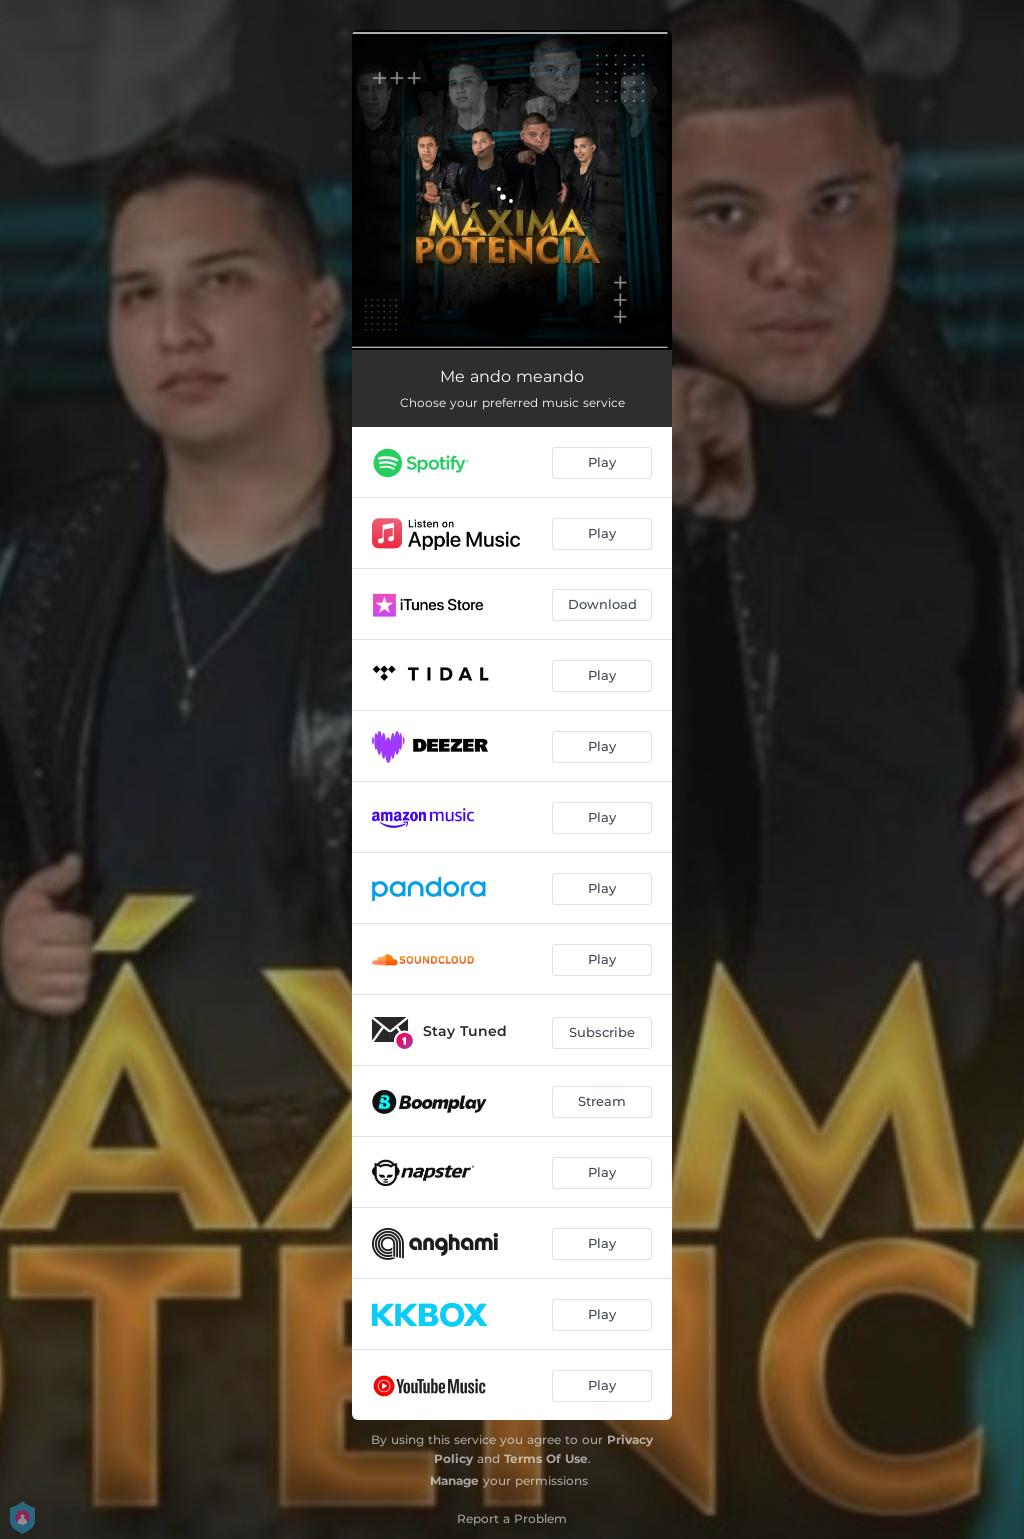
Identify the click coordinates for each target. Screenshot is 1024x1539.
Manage (454, 1480)
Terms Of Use (546, 1458)
